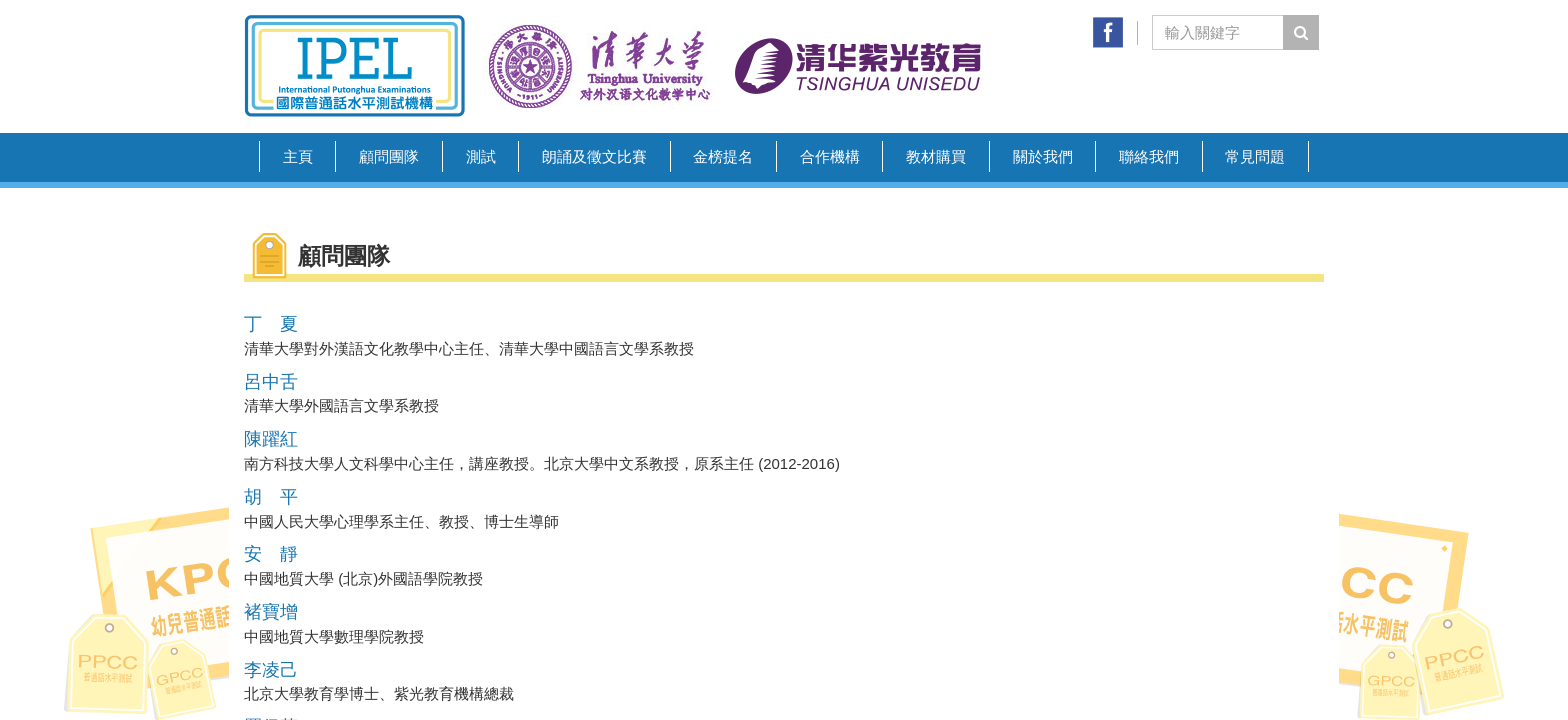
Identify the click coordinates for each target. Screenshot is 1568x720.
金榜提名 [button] (723, 156)
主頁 (298, 156)
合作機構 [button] (830, 156)
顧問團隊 (389, 156)
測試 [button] (481, 156)
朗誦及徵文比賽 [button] (594, 156)
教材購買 (936, 156)
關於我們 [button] (1043, 156)
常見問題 (1255, 156)
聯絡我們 (1149, 156)
